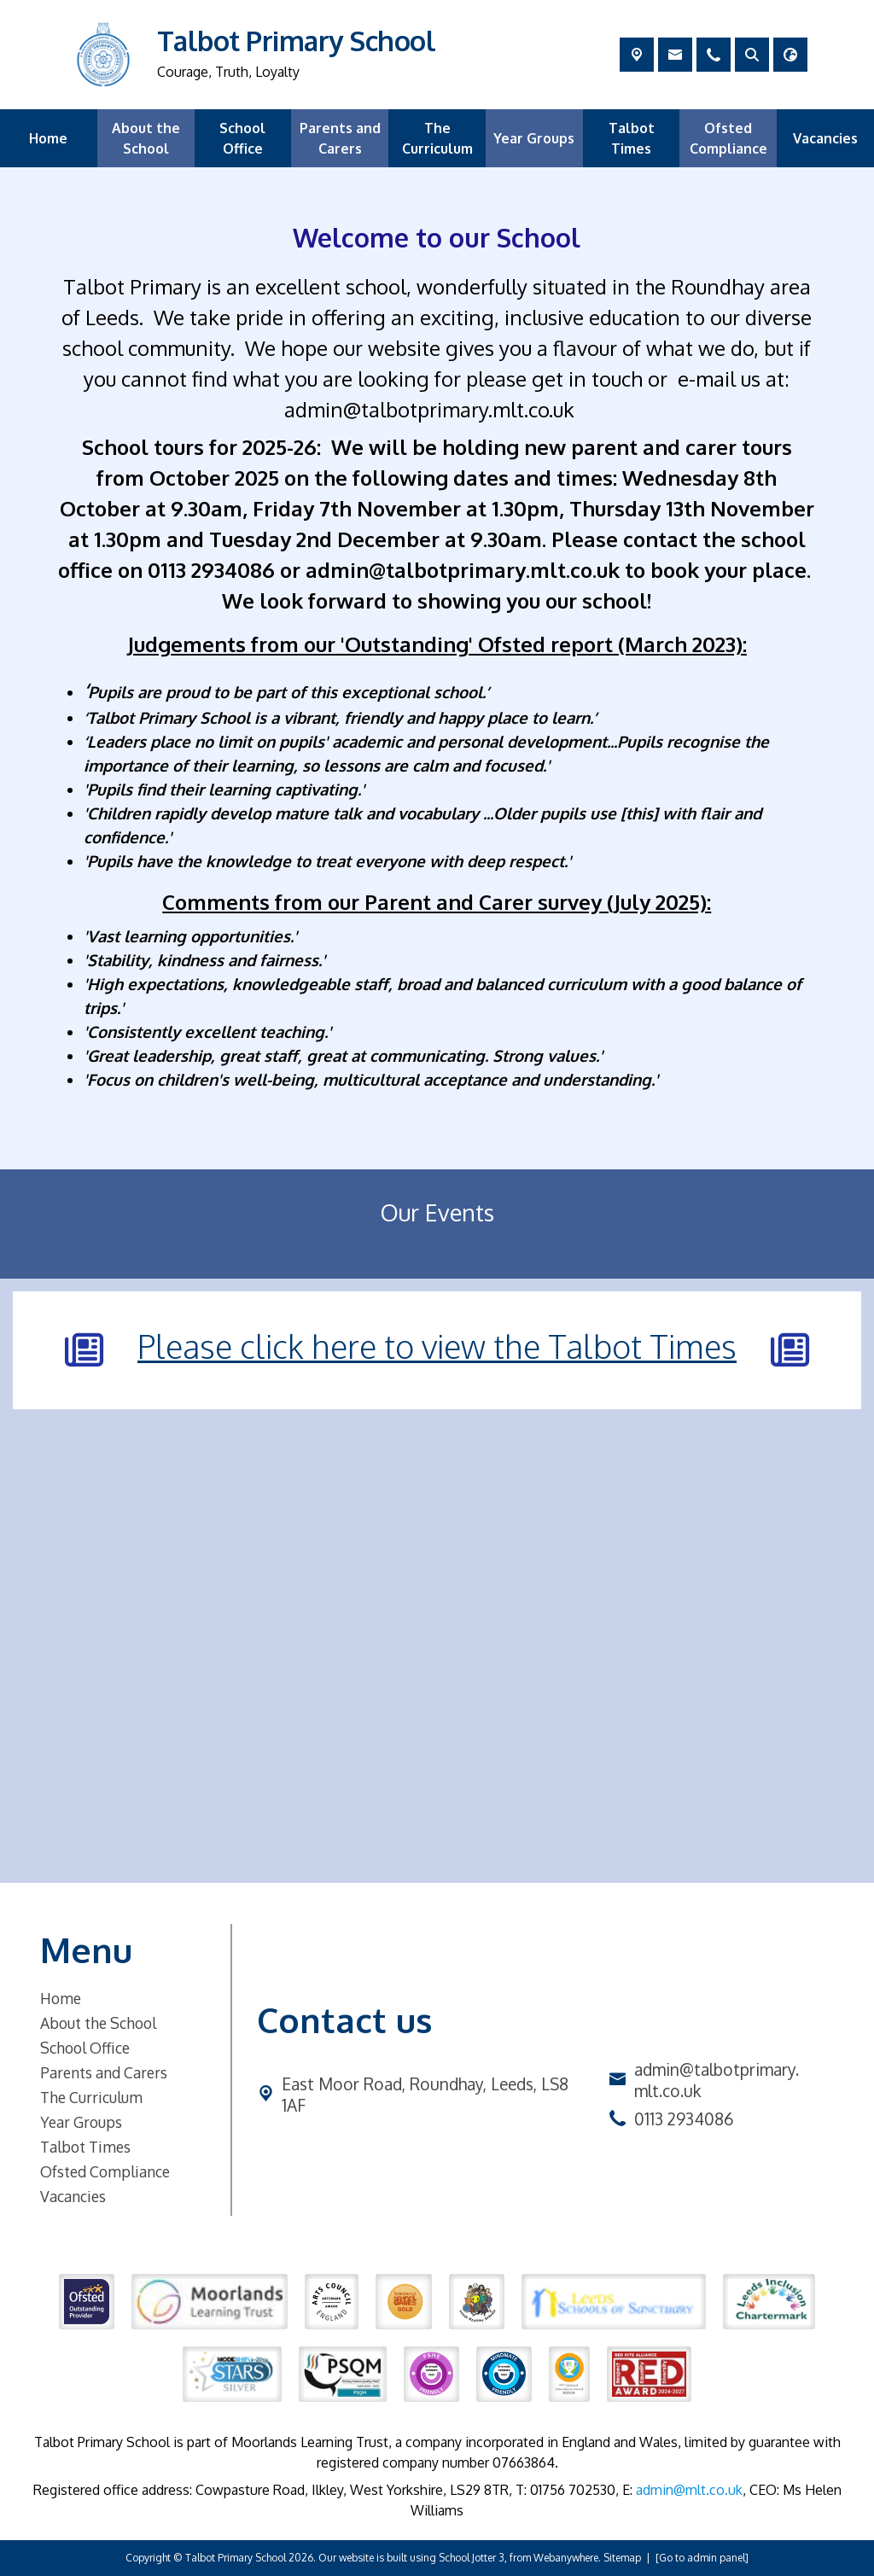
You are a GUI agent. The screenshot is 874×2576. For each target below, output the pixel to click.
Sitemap (622, 2557)
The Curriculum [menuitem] (437, 138)
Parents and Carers (103, 2072)
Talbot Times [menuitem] (632, 138)
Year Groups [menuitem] (533, 138)
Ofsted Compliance (105, 2171)
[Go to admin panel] (702, 2557)
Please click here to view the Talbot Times (437, 1346)
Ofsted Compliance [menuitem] (728, 138)
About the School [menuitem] (146, 138)
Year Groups (81, 2122)
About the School (98, 2023)
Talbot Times (85, 2146)
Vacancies (73, 2196)
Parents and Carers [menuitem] (340, 138)
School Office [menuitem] (242, 138)
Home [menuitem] (48, 138)
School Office (85, 2047)
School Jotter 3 (471, 2557)
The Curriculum (91, 2097)
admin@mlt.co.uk (689, 2489)
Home (60, 1998)
